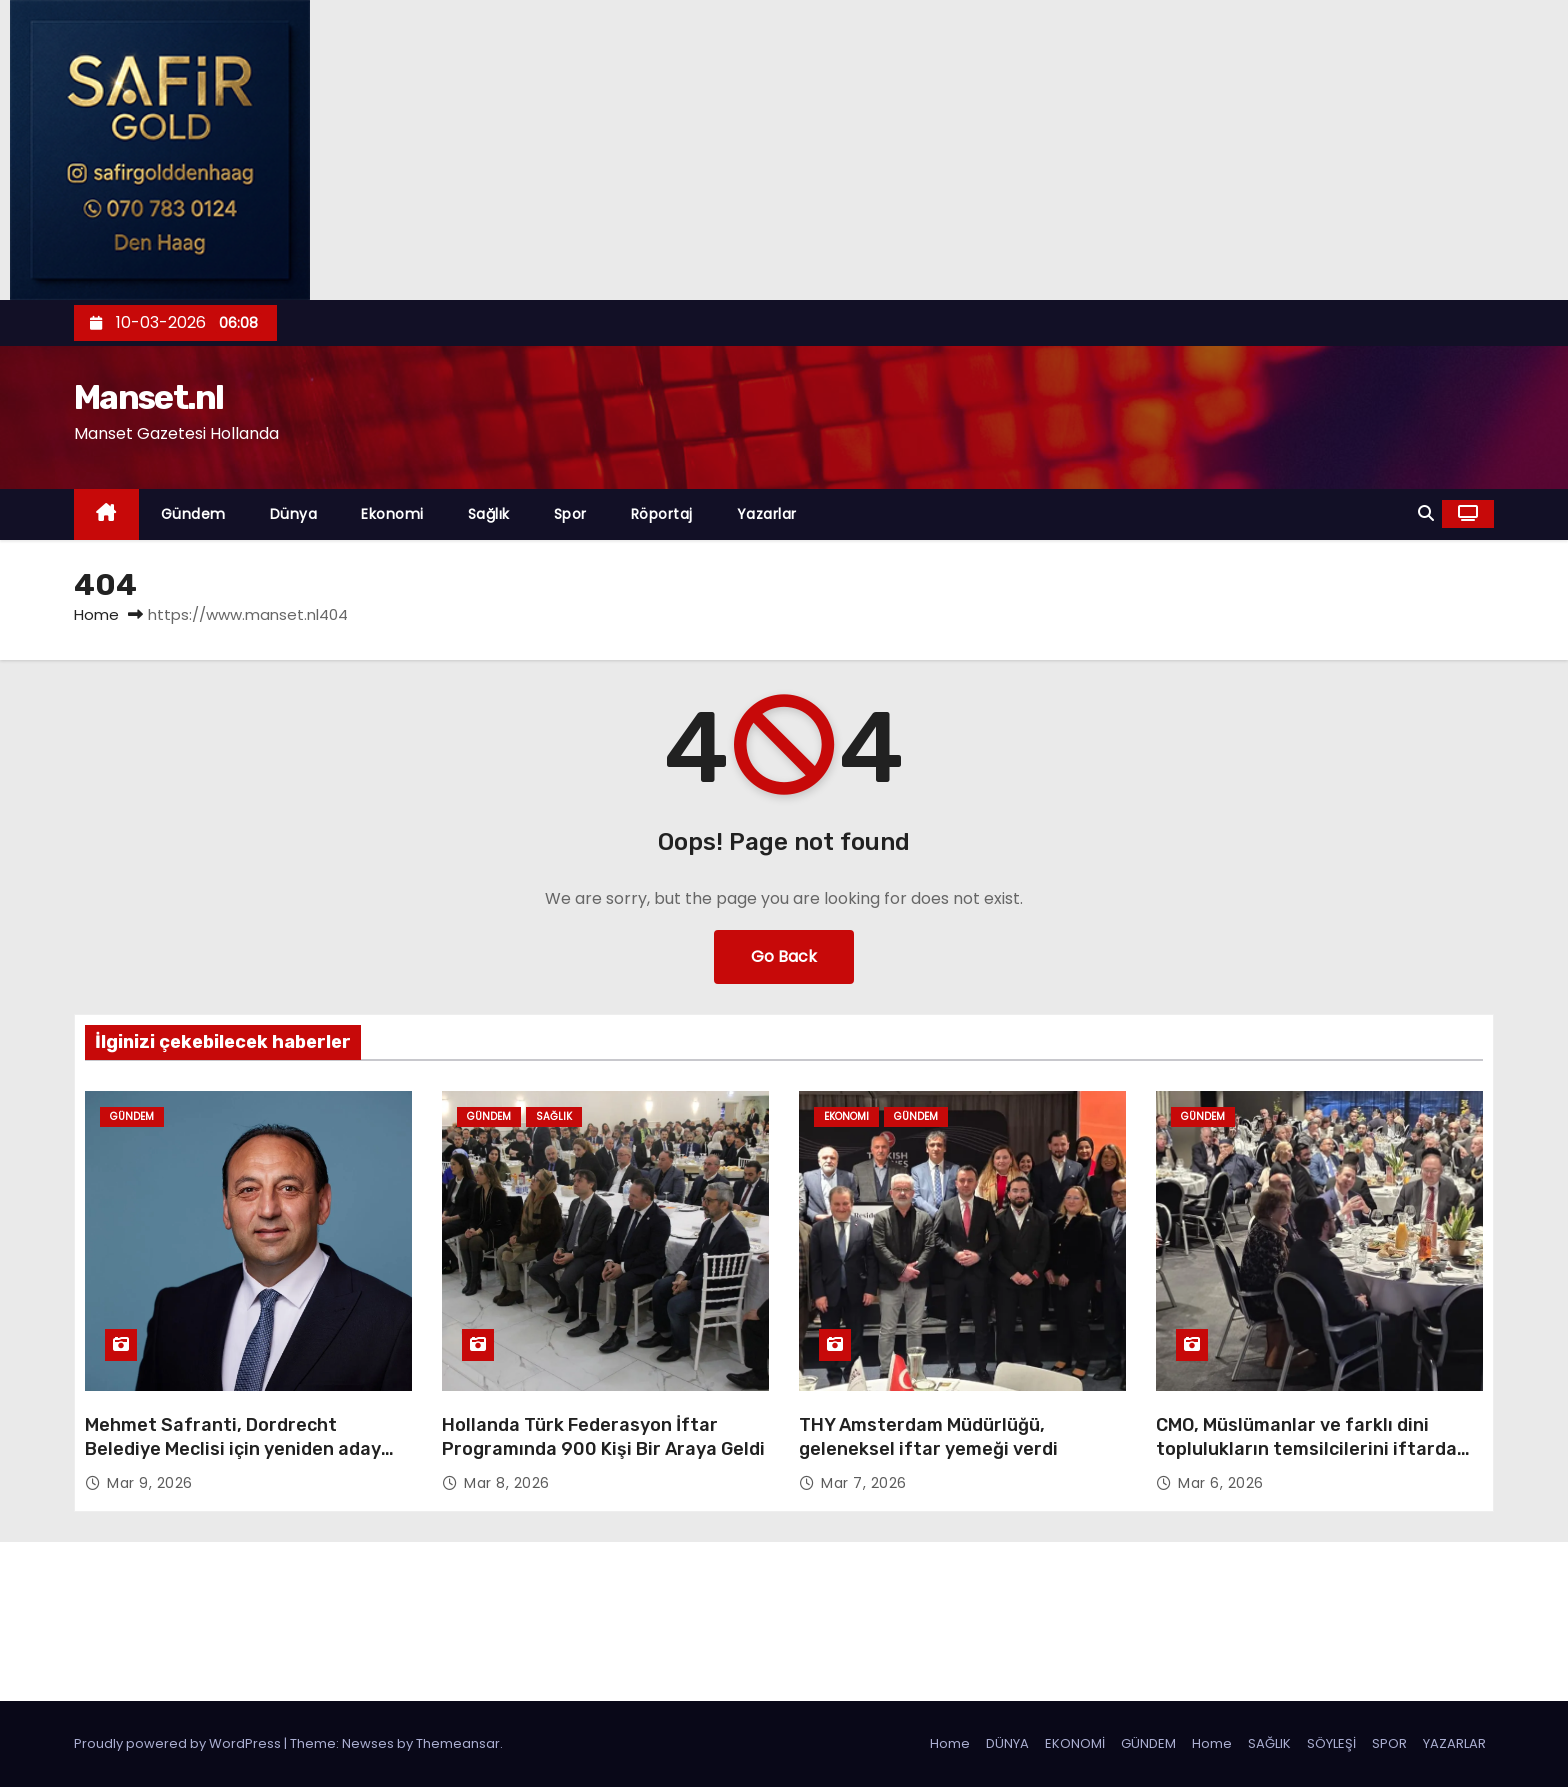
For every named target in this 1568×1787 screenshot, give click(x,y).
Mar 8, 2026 (507, 1483)
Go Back (784, 956)
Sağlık (489, 514)
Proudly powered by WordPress (179, 1743)
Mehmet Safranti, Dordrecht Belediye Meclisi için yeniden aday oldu (233, 1449)
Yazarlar (767, 514)
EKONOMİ (1075, 1743)
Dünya (294, 514)
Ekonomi (392, 514)
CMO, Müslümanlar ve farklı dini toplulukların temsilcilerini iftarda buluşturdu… (1306, 1449)
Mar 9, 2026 (150, 1483)
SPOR (1389, 1743)
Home (96, 614)
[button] (1426, 513)
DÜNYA (1007, 1743)
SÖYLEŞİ (1331, 1743)
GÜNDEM (1148, 1743)
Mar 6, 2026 (1221, 1483)
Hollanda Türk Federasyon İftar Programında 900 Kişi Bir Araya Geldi (603, 1437)
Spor (570, 514)
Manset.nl (149, 397)
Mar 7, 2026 (864, 1483)
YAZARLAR (1454, 1743)
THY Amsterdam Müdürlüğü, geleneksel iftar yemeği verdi (928, 1437)
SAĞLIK (1269, 1743)
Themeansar (458, 1743)
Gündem (193, 514)
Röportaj (662, 514)
